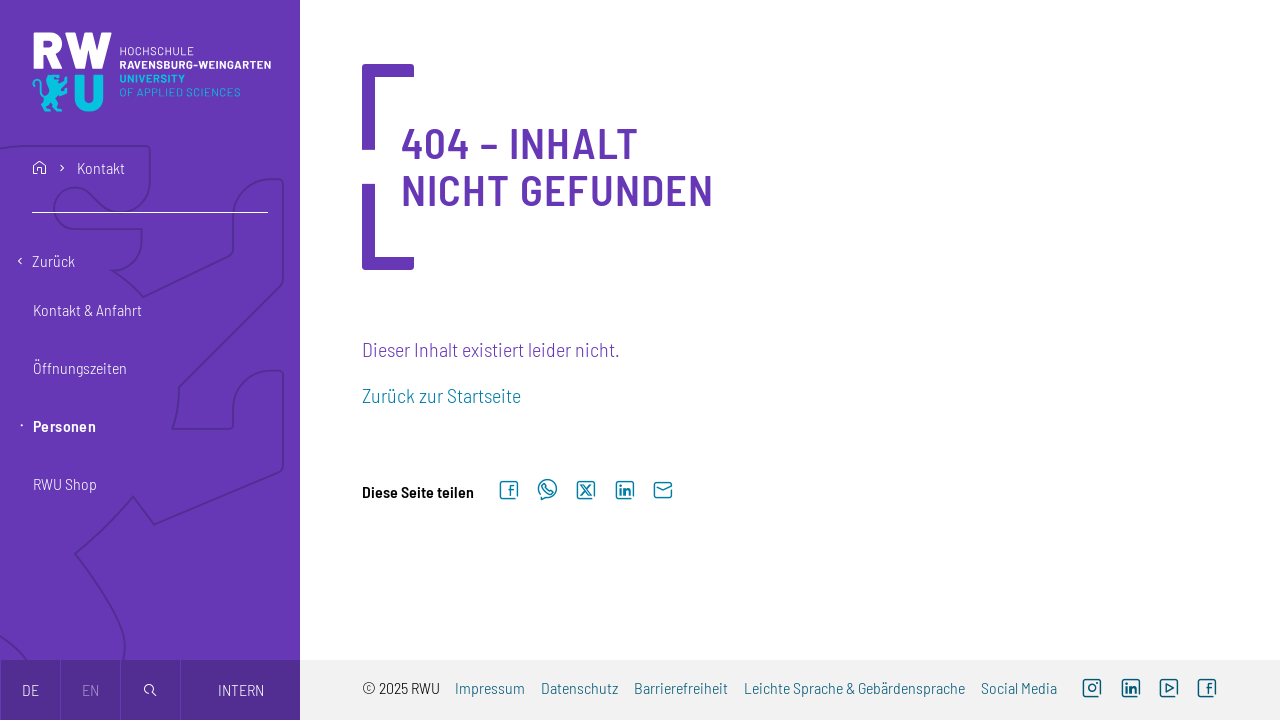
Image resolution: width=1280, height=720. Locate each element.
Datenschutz (579, 687)
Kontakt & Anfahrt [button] (87, 309)
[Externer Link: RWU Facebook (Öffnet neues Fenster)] (1207, 690)
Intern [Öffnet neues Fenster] (241, 689)
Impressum (490, 687)
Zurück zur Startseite (441, 395)
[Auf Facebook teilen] (509, 491)
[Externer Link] (1130, 690)
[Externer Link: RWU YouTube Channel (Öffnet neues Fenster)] (1169, 690)
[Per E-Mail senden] (663, 491)
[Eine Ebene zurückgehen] (150, 261)
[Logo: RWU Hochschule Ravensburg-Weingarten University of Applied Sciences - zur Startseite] (151, 72)
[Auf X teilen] (586, 491)
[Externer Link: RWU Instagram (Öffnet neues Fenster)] (1092, 690)
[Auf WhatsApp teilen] (547, 491)
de (30, 689)
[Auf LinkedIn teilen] (624, 491)
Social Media (1019, 687)
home (40, 168)
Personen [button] (64, 425)
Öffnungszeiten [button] (80, 367)
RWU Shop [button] (65, 483)
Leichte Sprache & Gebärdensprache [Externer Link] (854, 687)
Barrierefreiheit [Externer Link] (681, 687)
